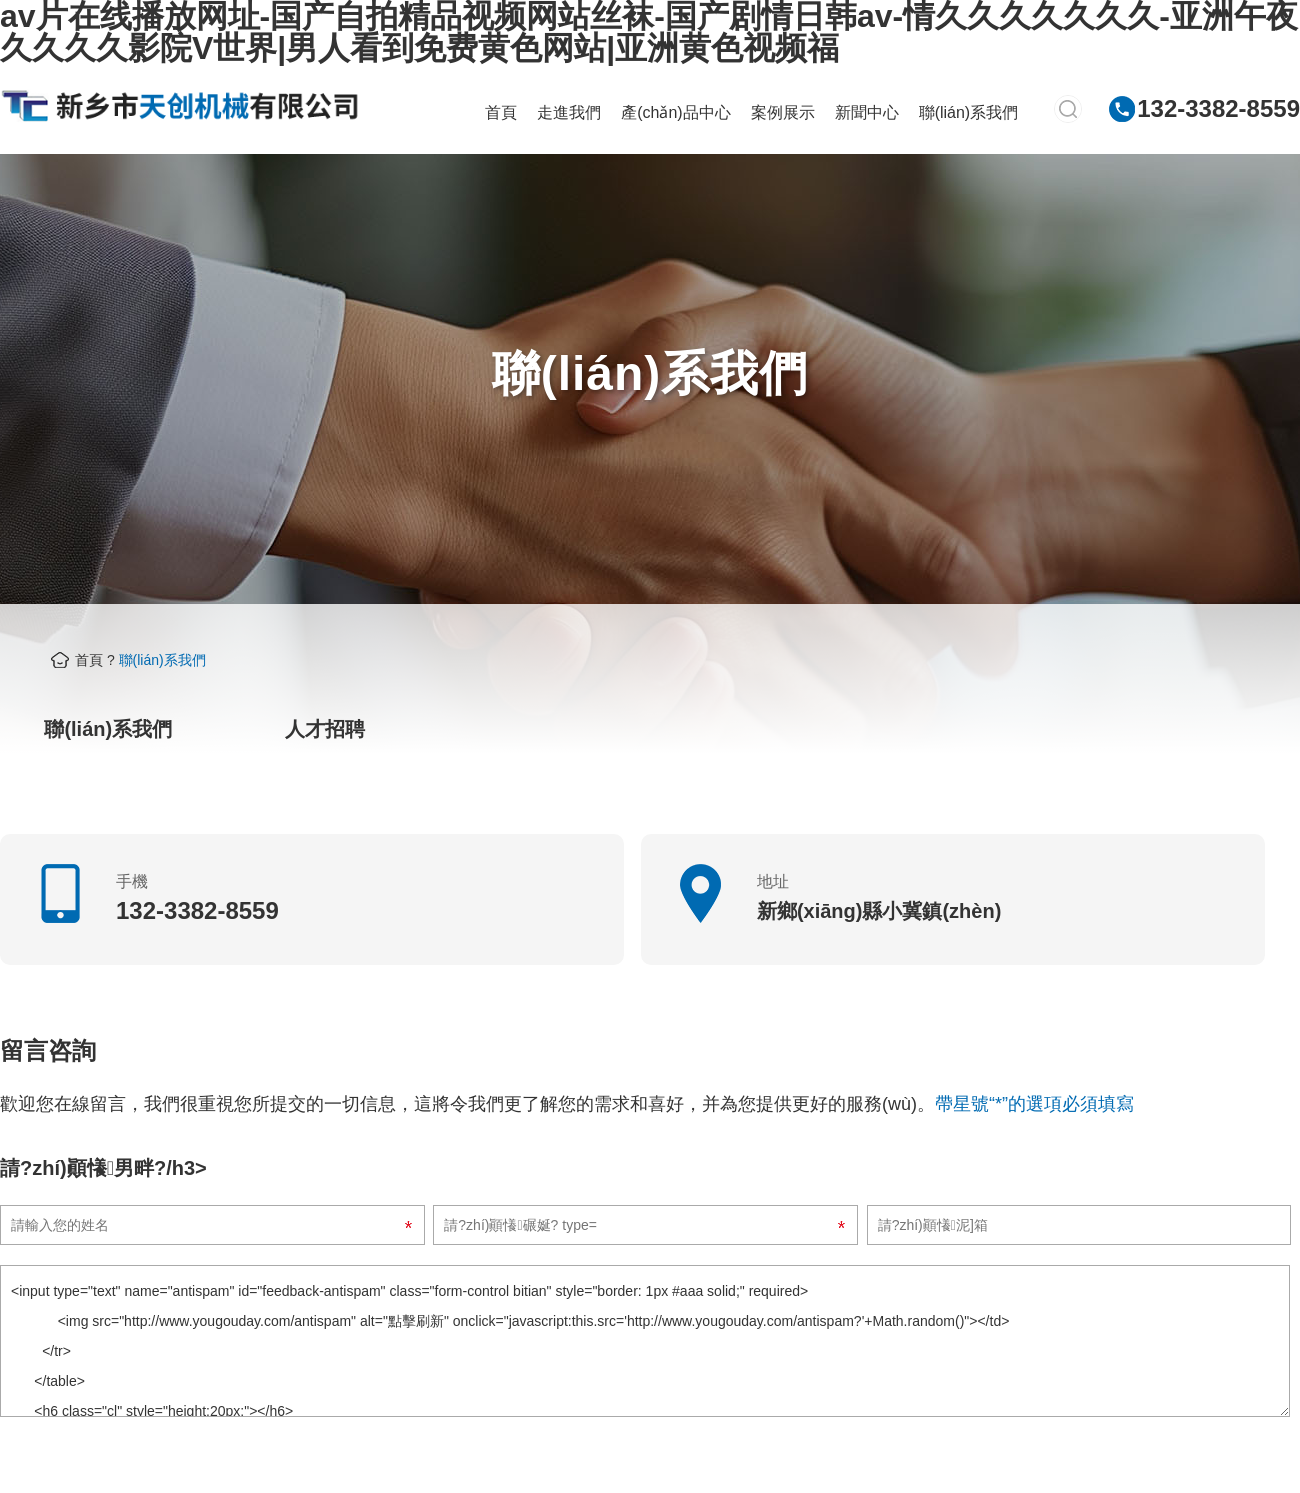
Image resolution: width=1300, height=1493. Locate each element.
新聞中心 (867, 112)
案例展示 (783, 112)
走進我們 (569, 112)
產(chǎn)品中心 (675, 112)
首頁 (501, 112)
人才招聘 (325, 729)
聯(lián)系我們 (969, 112)
